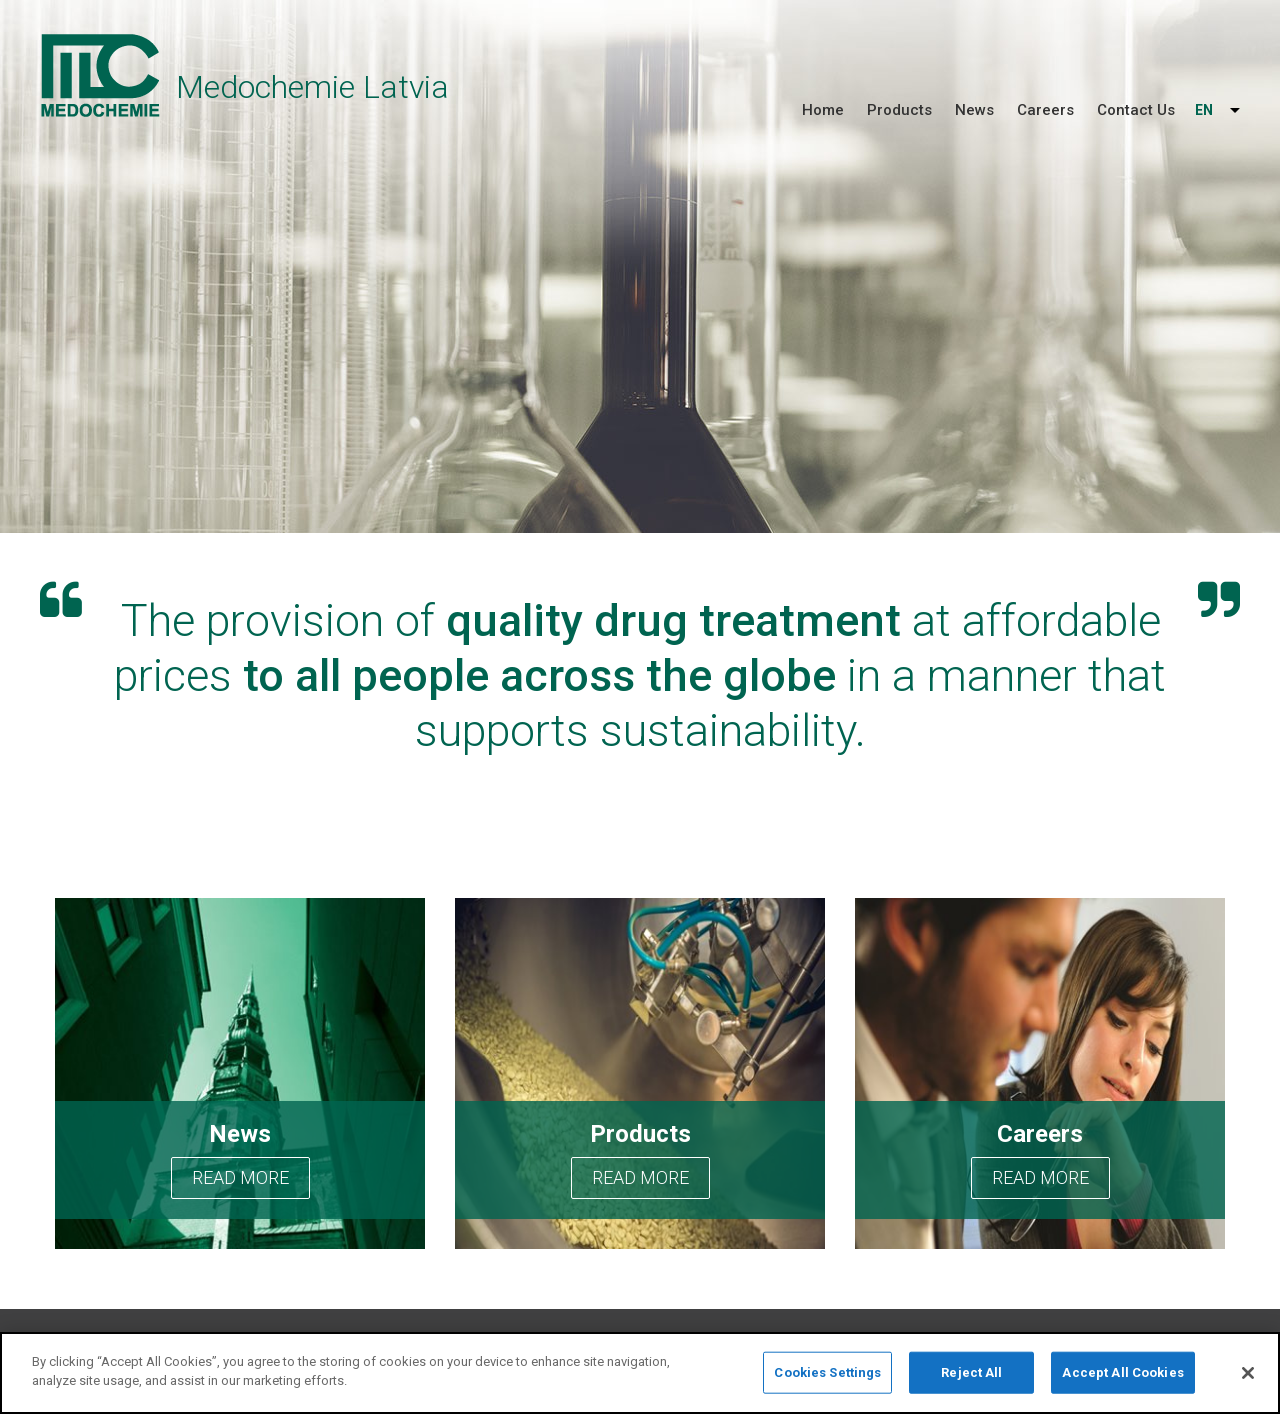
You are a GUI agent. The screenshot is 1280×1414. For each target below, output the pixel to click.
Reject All (971, 1372)
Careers (1045, 110)
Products (899, 110)
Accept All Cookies (1122, 1372)
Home (823, 110)
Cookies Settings (827, 1372)
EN (1204, 110)
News (974, 110)
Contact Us (1136, 110)
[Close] (1248, 1373)
